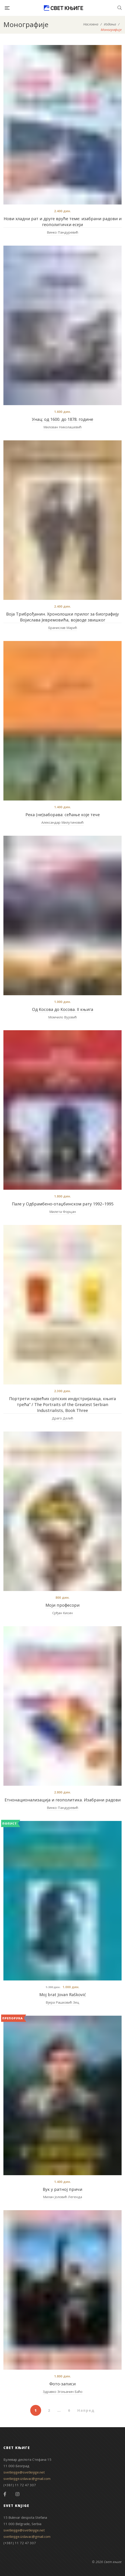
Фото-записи (62, 2383)
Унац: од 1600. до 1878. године (62, 419)
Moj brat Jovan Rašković (62, 1994)
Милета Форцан (62, 1211)
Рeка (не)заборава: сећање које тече (62, 814)
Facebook (4, 2494)
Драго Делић (62, 1418)
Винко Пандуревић (62, 232)
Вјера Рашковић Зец (62, 2002)
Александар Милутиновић (62, 822)
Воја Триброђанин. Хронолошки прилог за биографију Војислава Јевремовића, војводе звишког (62, 617)
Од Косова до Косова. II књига (62, 1009)
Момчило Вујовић (62, 1017)
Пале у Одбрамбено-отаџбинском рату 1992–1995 (62, 1204)
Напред (86, 2410)
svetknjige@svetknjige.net (24, 2472)
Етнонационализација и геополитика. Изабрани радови (63, 1800)
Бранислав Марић (62, 627)
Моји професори (62, 1605)
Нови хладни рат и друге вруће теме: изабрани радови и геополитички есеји (63, 221)
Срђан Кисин (62, 1613)
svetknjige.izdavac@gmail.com (26, 2478)
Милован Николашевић (62, 427)
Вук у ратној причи (62, 2189)
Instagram (17, 2494)
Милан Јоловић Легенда (62, 2196)
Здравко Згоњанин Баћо (62, 2391)
